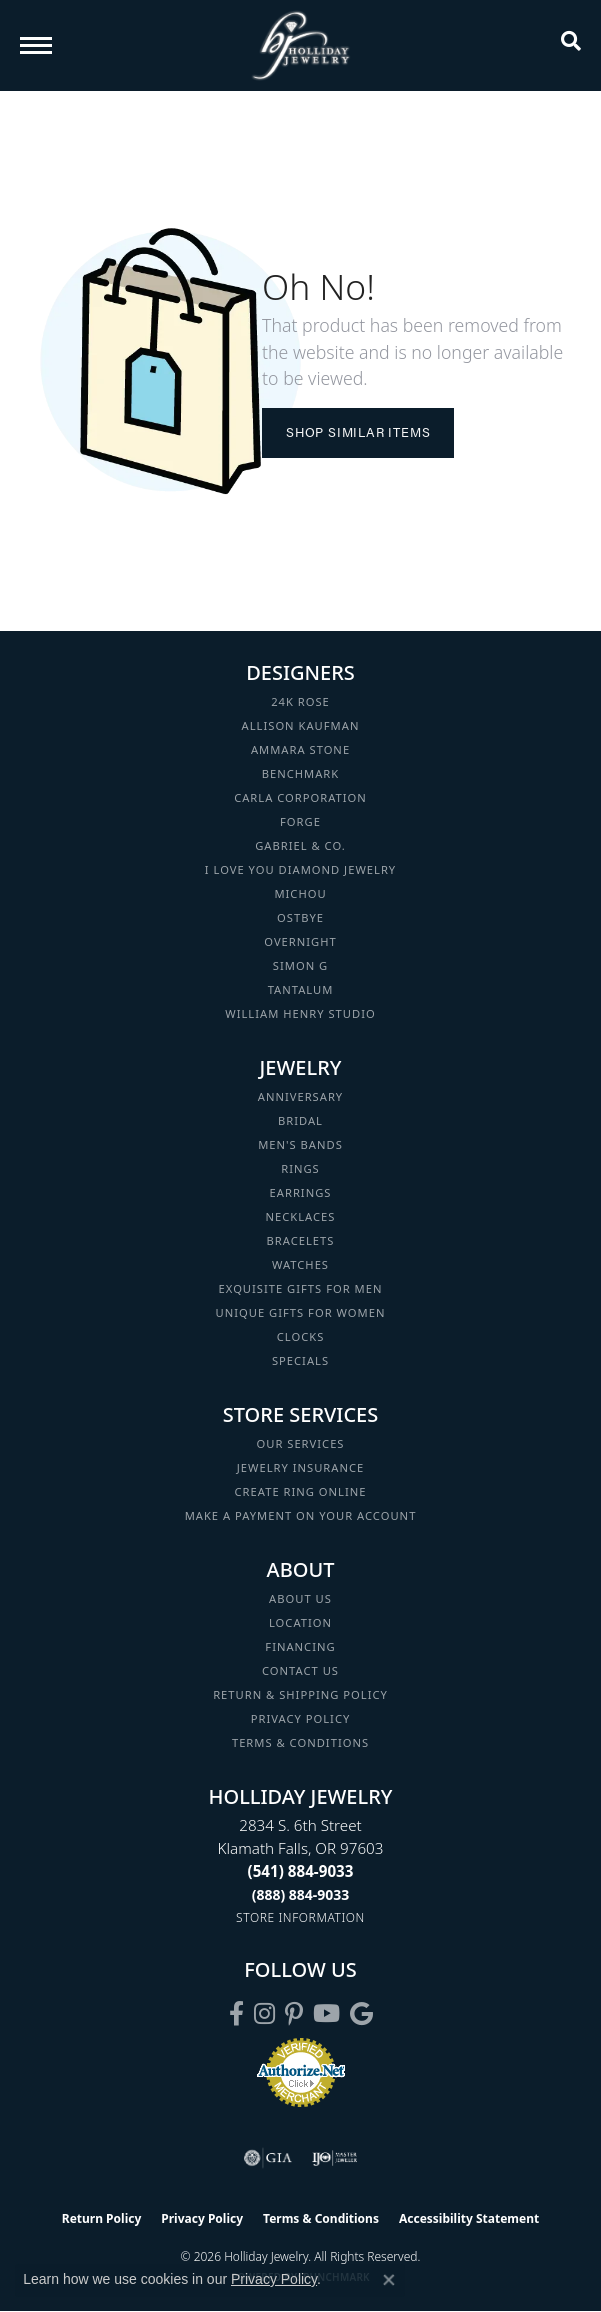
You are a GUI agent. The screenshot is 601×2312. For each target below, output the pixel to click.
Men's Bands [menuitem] (300, 1144)
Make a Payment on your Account (301, 1515)
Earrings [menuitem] (301, 1192)
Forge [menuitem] (300, 821)
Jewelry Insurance (300, 1467)
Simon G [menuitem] (300, 965)
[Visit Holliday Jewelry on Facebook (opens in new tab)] (236, 2014)
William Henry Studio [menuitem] (300, 1013)
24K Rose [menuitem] (300, 701)
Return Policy (102, 2218)
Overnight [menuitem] (300, 941)
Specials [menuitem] (300, 1360)
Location (300, 1622)
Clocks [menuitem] (301, 1336)
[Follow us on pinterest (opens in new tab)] (294, 2014)
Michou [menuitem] (300, 893)
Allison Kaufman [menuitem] (301, 725)
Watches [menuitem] (300, 1264)
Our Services (300, 1443)
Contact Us (300, 1670)
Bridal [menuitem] (300, 1120)
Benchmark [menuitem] (301, 773)
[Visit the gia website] (268, 2158)
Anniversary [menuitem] (300, 1096)
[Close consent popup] (389, 2280)
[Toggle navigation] (36, 45)
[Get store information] (300, 1917)
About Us (300, 1598)
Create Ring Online (301, 1491)
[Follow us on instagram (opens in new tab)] (264, 2014)
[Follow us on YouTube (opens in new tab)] (326, 2014)
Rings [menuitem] (300, 1168)
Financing (300, 1646)
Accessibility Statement (469, 2218)
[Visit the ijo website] (334, 2158)
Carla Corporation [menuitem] (300, 797)
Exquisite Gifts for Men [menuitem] (301, 1288)
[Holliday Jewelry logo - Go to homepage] (301, 45)
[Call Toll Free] (301, 1894)
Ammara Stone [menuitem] (300, 749)
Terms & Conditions (300, 1742)
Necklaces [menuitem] (301, 1216)
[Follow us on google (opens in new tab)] (361, 2014)
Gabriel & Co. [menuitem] (300, 845)
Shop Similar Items (358, 432)
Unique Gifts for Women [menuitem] (301, 1312)
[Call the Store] (301, 1871)
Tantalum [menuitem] (301, 989)
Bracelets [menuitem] (301, 1240)
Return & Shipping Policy (300, 1694)
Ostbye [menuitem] (300, 917)
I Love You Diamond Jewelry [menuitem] (300, 869)
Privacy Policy (301, 1718)
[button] (571, 45)
